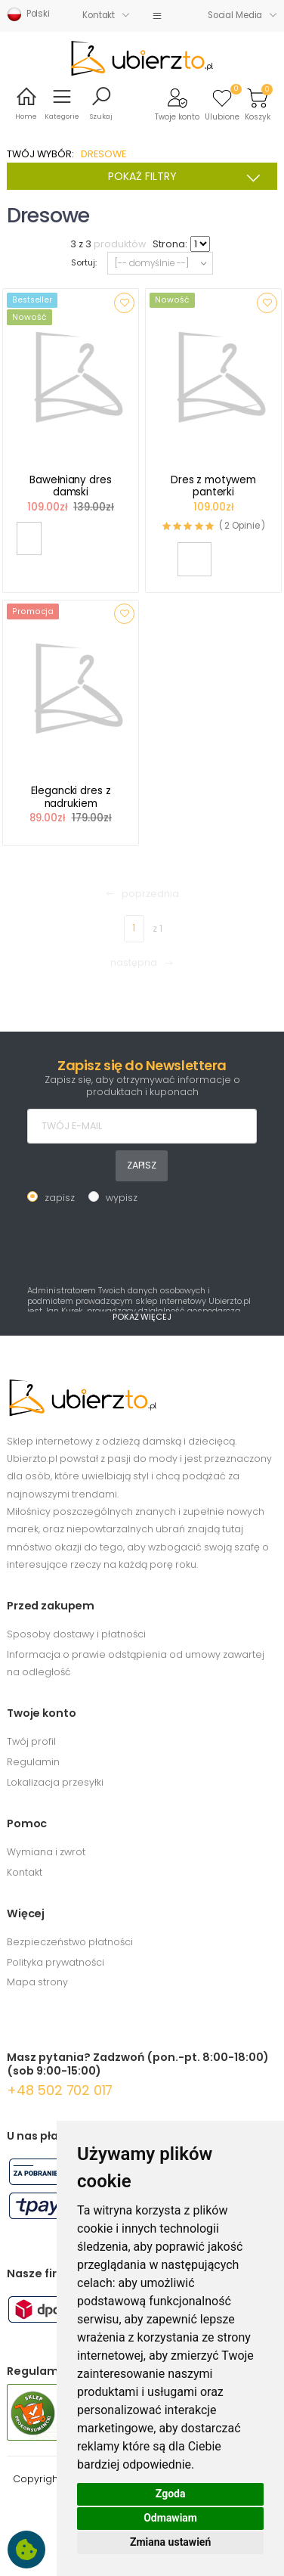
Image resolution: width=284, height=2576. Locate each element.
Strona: (170, 243)
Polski (28, 14)
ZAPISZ (141, 1165)
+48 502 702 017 (60, 2090)
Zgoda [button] (171, 2494)
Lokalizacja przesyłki (55, 1782)
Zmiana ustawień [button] (170, 2542)
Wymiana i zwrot (46, 1851)
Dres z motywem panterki (213, 486)
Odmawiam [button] (170, 2518)
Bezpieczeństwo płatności (70, 1941)
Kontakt (98, 15)
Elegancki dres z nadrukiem (71, 797)
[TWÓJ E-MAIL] (142, 1126)
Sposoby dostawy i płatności (76, 1634)
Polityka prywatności (55, 1962)
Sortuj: (84, 262)
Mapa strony (37, 1981)
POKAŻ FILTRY (189, 178)
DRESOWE (103, 153)
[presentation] (142, 1242)
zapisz (60, 1197)
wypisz (121, 1197)
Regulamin (33, 1761)
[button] (177, 103)
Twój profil (31, 1741)
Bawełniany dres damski (70, 486)
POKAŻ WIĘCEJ (142, 1317)
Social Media (235, 15)
